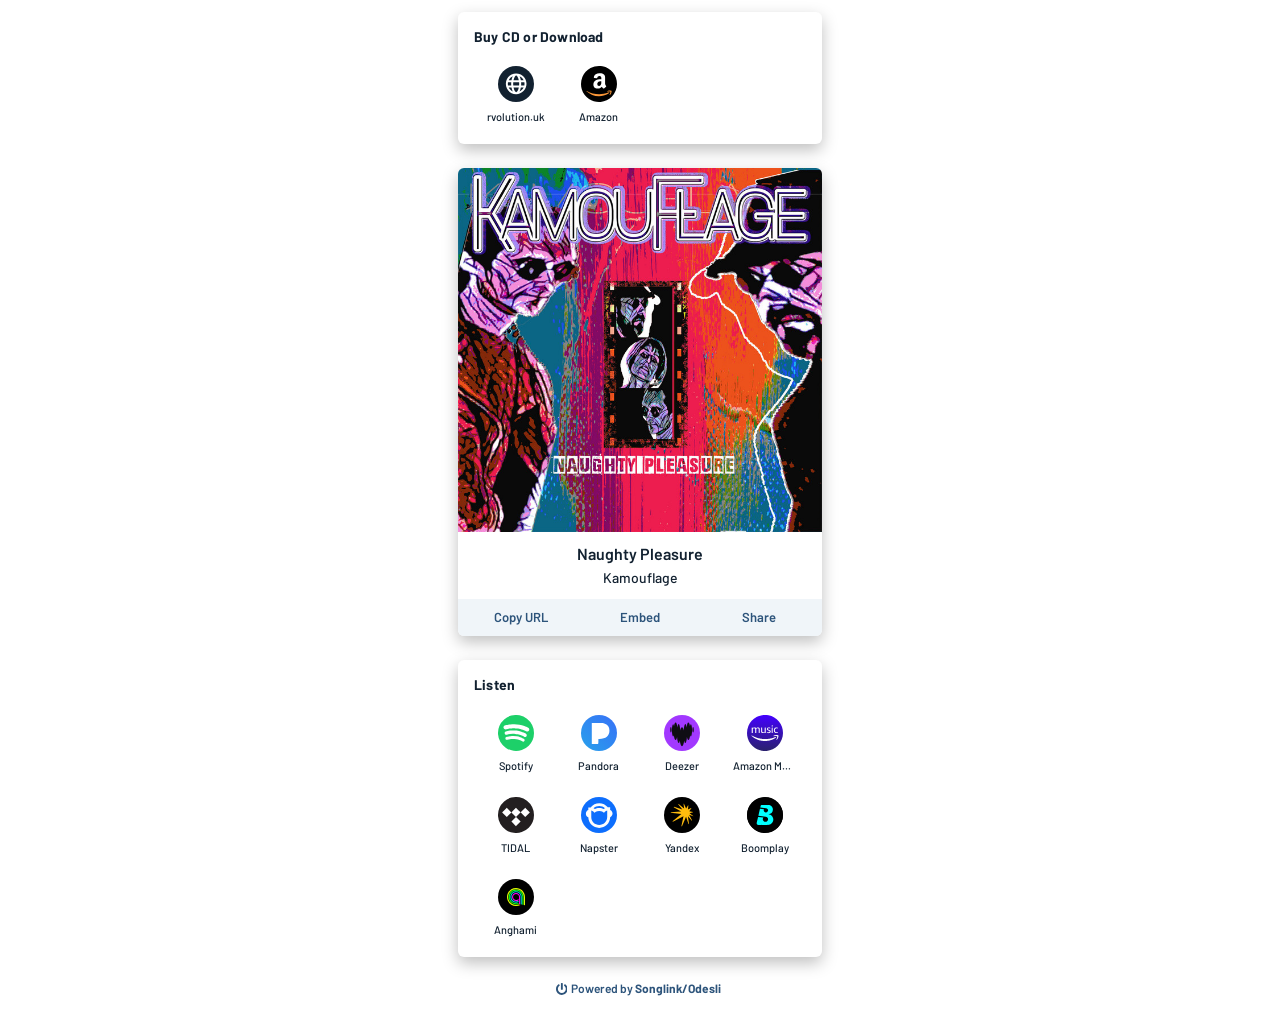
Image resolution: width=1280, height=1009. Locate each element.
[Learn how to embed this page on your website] (640, 617)
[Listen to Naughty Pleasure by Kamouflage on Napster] (598, 826)
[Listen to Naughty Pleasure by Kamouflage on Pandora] (598, 744)
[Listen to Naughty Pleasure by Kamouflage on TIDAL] (515, 826)
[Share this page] (759, 617)
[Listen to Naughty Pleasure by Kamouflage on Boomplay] (764, 826)
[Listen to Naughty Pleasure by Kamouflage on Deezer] (681, 744)
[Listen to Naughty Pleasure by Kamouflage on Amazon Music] (764, 744)
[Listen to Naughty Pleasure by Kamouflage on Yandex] (681, 826)
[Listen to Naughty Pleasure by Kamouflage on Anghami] (515, 908)
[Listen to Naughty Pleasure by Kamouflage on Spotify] (515, 744)
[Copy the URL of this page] (521, 617)
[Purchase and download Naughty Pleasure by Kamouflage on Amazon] (598, 95)
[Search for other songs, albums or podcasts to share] (639, 989)
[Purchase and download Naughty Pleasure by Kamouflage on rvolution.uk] (515, 95)
